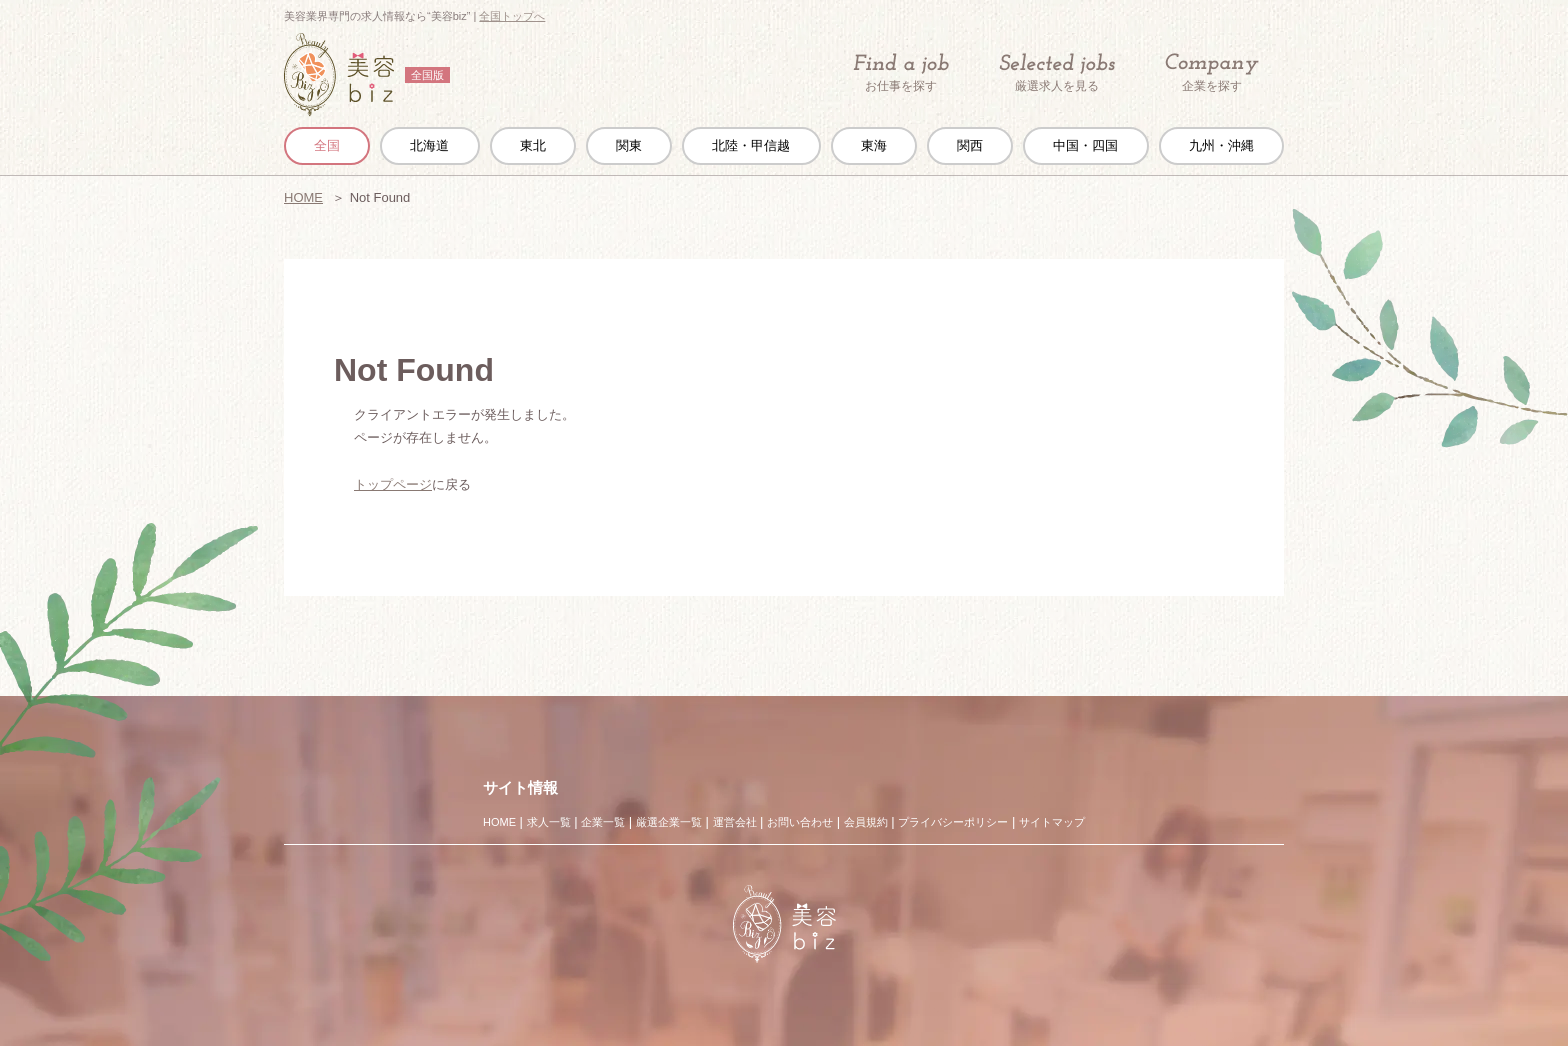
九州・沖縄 (1221, 145)
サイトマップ (1052, 822)
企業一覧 (603, 822)
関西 (970, 145)
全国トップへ (512, 16)
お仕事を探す (901, 73)
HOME (303, 197)
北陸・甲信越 (751, 145)
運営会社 (735, 822)
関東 (629, 145)
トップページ (393, 484)
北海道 (429, 145)
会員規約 (866, 822)
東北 (533, 145)
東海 (874, 145)
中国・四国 (1085, 145)
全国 (327, 145)
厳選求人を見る (1057, 73)
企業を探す (1212, 73)
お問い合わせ (800, 822)
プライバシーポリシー (953, 822)
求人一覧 (549, 822)
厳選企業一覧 (669, 822)
